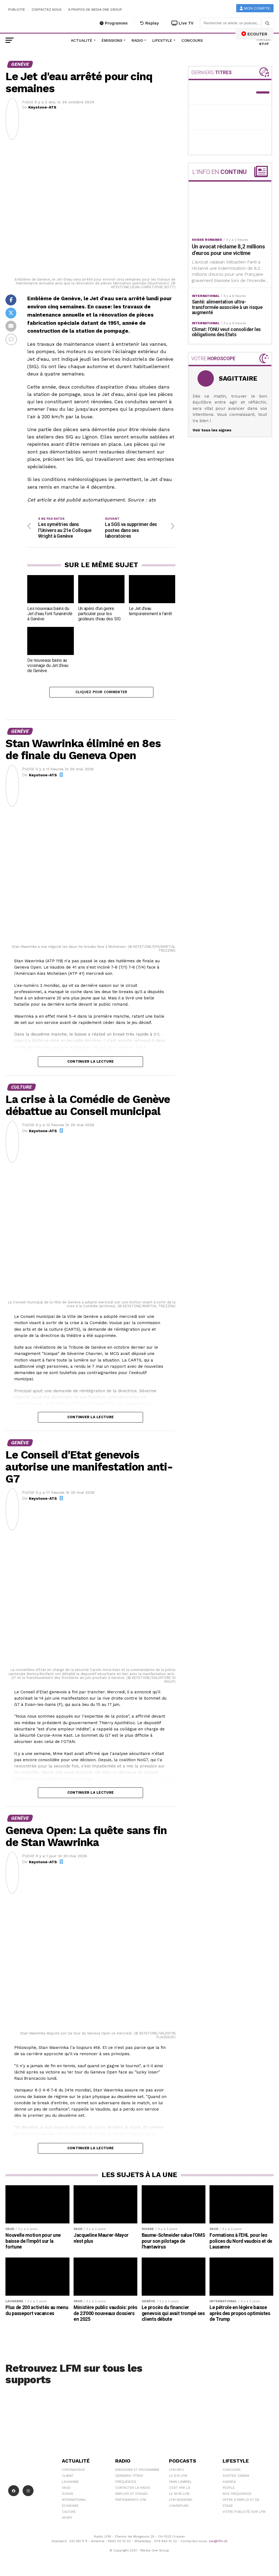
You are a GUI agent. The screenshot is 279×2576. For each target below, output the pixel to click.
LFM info (176, 2471)
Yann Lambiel (180, 2483)
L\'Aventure (179, 2507)
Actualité (81, 40)
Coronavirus (73, 2471)
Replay (149, 23)
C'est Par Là (179, 2489)
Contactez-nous (47, 9)
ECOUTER (254, 34)
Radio (137, 40)
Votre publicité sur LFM (244, 2513)
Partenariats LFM (130, 2501)
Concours (192, 40)
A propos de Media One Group (95, 9)
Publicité (16, 9)
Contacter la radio (132, 2489)
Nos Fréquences (237, 2495)
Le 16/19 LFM (179, 2495)
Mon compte (255, 8)
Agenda (229, 2483)
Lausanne (70, 2483)
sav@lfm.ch (218, 2543)
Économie (70, 2507)
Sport (67, 2519)
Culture (69, 2513)
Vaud (66, 2489)
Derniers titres (129, 2477)
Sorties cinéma (236, 2477)
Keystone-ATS (42, 107)
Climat (67, 2477)
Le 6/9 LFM (178, 2477)
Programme (114, 23)
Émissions (112, 40)
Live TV (182, 23)
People (229, 2489)
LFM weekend (180, 2501)
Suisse (67, 2495)
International (74, 2501)
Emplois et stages (131, 2495)
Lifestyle (162, 40)
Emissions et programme (137, 2471)
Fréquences (125, 2483)
